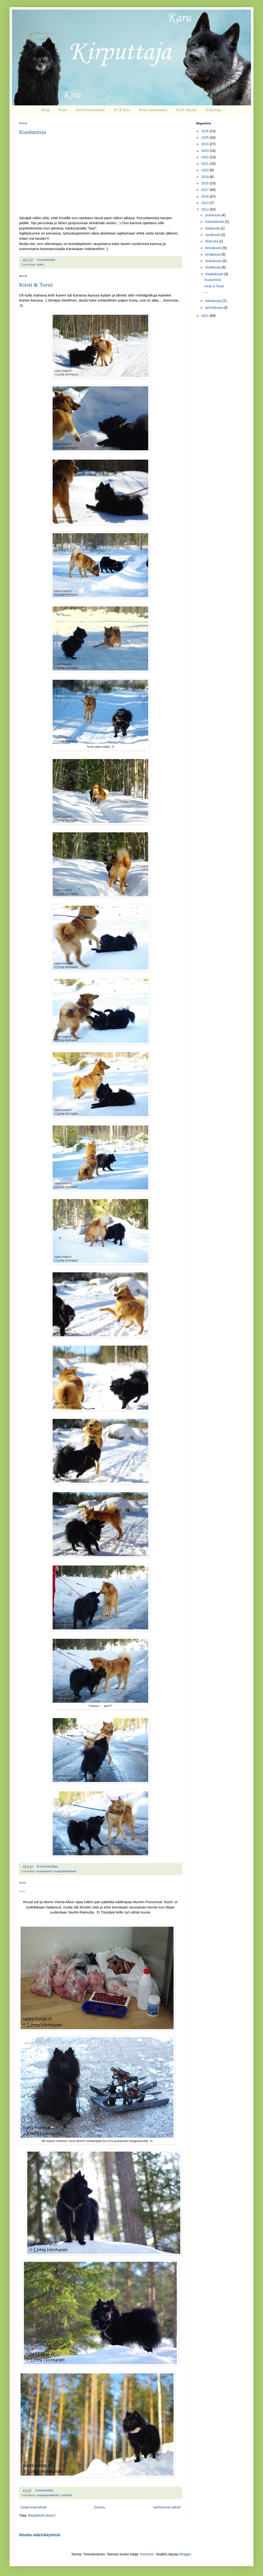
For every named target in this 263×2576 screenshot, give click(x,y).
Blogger (185, 2554)
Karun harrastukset (90, 110)
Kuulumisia (32, 132)
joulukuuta (213, 215)
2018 (205, 183)
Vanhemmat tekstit (167, 2507)
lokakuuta (212, 228)
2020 (205, 170)
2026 (205, 131)
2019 (205, 177)
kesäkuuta (213, 254)
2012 (205, 209)
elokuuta (212, 241)
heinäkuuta (213, 248)
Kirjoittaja (213, 110)
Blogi (46, 110)
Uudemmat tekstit (33, 2507)
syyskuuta (213, 235)
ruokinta (66, 2495)
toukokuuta (213, 261)
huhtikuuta (213, 267)
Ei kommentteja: (48, 1866)
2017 (205, 190)
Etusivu (99, 2507)
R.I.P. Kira (122, 110)
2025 (205, 137)
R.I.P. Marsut (186, 110)
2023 (205, 151)
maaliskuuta (214, 274)
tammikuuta (214, 307)
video (40, 264)
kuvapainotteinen (65, 1871)
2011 (205, 316)
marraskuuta (215, 221)
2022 (205, 157)
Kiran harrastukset (153, 110)
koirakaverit (44, 1871)
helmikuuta (213, 301)
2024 (205, 144)
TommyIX (147, 2554)
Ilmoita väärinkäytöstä (39, 2535)
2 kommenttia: (47, 260)
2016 (205, 196)
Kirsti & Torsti (36, 285)
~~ (22, 1891)
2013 (205, 203)
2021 (205, 164)
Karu (63, 110)
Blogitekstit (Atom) (41, 2515)
